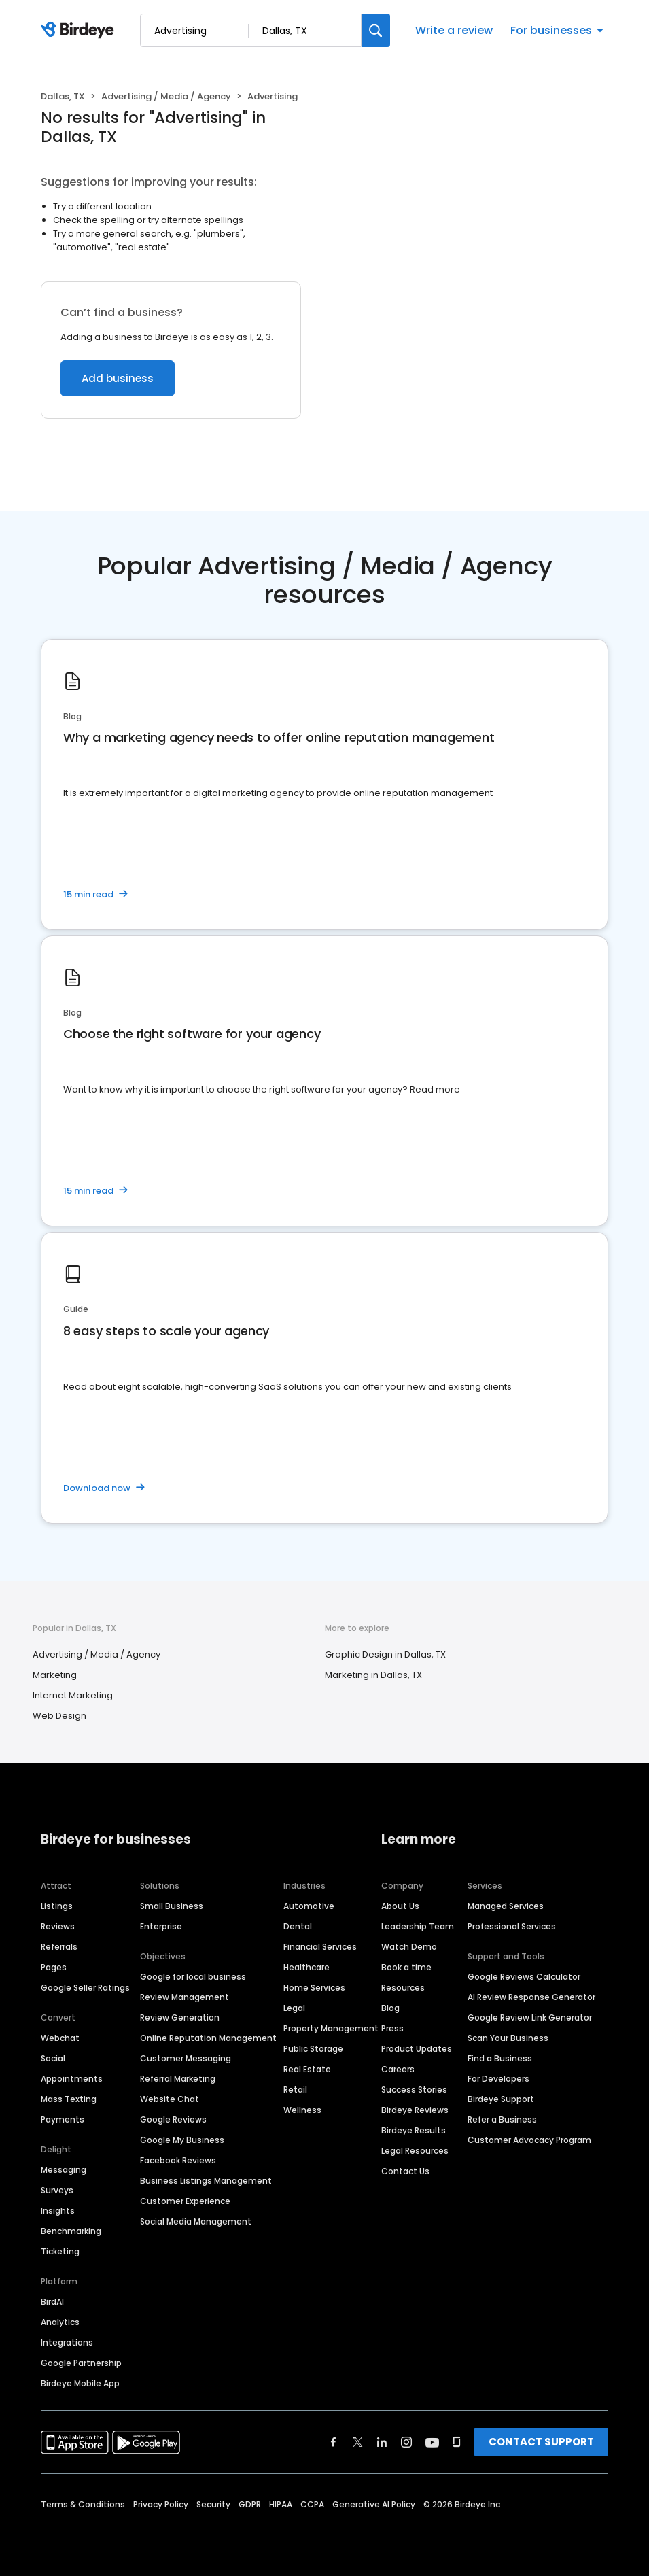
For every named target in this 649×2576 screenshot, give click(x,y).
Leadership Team (417, 1926)
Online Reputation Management (208, 2038)
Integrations (67, 2342)
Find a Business (500, 2058)
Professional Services (512, 1926)
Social (53, 2058)
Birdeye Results (413, 2130)
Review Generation (180, 2017)
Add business (118, 378)
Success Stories (414, 2089)
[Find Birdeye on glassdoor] (457, 2442)
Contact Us (405, 2171)
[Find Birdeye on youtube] (432, 2442)
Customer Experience (185, 2201)
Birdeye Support (501, 2099)
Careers (398, 2069)
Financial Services (320, 1947)
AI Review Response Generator (531, 1997)
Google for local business (193, 1976)
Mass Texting (69, 2099)
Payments (62, 2119)
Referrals (59, 1947)
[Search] (376, 30)
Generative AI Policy (373, 2504)
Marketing (55, 1674)
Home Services (314, 1987)
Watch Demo (409, 1947)
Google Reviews (173, 2119)
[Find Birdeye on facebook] (333, 2442)
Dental (297, 1926)
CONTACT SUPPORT (541, 2442)
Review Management (184, 1997)
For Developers (498, 2078)
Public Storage (313, 2049)
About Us (400, 1906)
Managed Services (506, 1906)
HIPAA (280, 2504)
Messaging (63, 2170)
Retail (295, 2089)
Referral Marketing (177, 2078)
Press (392, 2028)
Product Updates (416, 2049)
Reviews (58, 1926)
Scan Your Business (508, 2038)
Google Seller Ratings (85, 1987)
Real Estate (307, 2069)
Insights (58, 2210)
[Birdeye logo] (80, 30)
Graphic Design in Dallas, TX (385, 1654)
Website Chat (169, 2099)
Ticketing (60, 2251)
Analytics (60, 2322)
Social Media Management (195, 2221)
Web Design (59, 1715)
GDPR (250, 2504)
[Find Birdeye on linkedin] (381, 2442)
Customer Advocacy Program (529, 2140)
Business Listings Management (206, 2180)
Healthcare (306, 1967)
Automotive (308, 1906)
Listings (57, 1906)
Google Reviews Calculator (524, 1976)
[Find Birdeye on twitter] (358, 2442)
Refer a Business (502, 2119)
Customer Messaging (185, 2058)
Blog (390, 2008)
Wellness (302, 2110)
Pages (54, 1967)
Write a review (454, 30)
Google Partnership (81, 2363)
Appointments (72, 2078)
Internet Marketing (73, 1695)
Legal (294, 2008)
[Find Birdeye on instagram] (406, 2442)
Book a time (406, 1967)
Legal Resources (415, 2151)
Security (213, 2504)
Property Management (331, 2028)
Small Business (171, 1906)
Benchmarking (71, 2231)
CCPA (312, 2504)
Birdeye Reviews (415, 2110)
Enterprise (161, 1926)
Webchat (60, 2038)
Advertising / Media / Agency (166, 96)
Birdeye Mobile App (80, 2383)
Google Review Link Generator (530, 2017)
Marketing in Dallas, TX (373, 1674)
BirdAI (52, 2301)
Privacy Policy (160, 2504)
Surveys (57, 2190)
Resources (403, 1987)
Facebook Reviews (178, 2160)
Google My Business (182, 2140)
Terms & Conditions (83, 2504)
